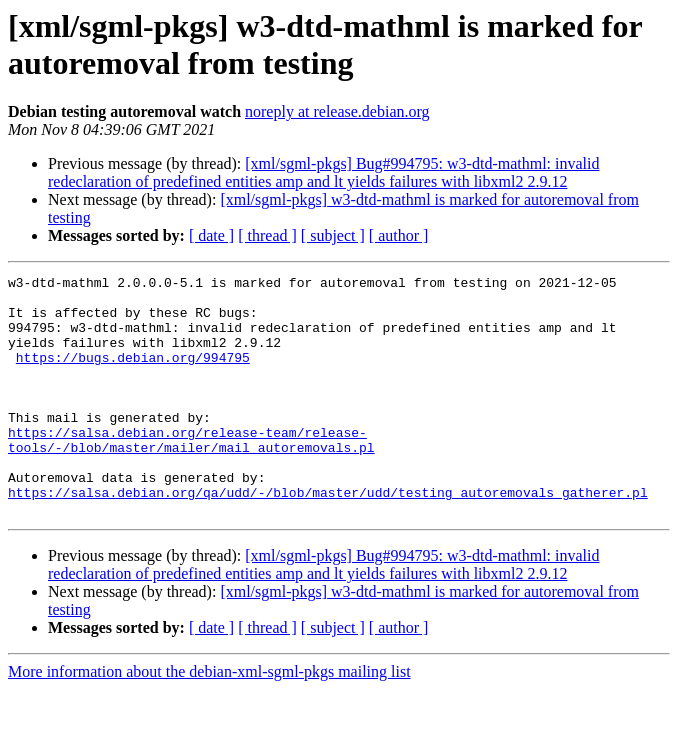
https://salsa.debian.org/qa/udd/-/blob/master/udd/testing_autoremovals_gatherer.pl (328, 537)
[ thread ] (267, 235)
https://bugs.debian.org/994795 (133, 375)
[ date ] (211, 235)
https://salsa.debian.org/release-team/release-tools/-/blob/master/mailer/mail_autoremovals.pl (191, 474)
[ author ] (399, 235)
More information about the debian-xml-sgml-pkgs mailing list (209, 719)
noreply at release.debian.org (337, 111)
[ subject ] (333, 235)
